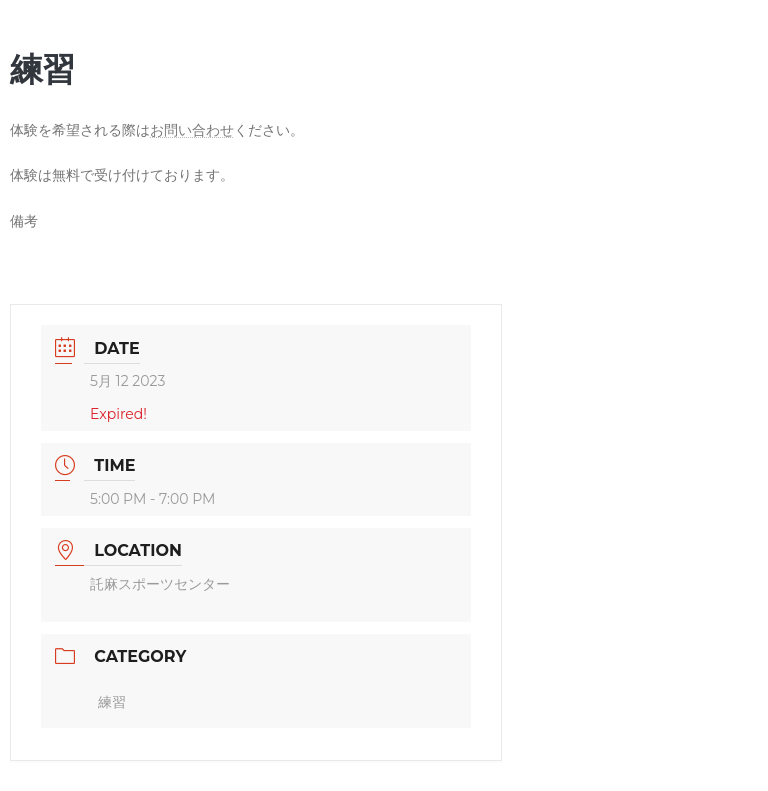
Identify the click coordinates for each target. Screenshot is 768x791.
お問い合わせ (192, 130)
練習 (112, 702)
